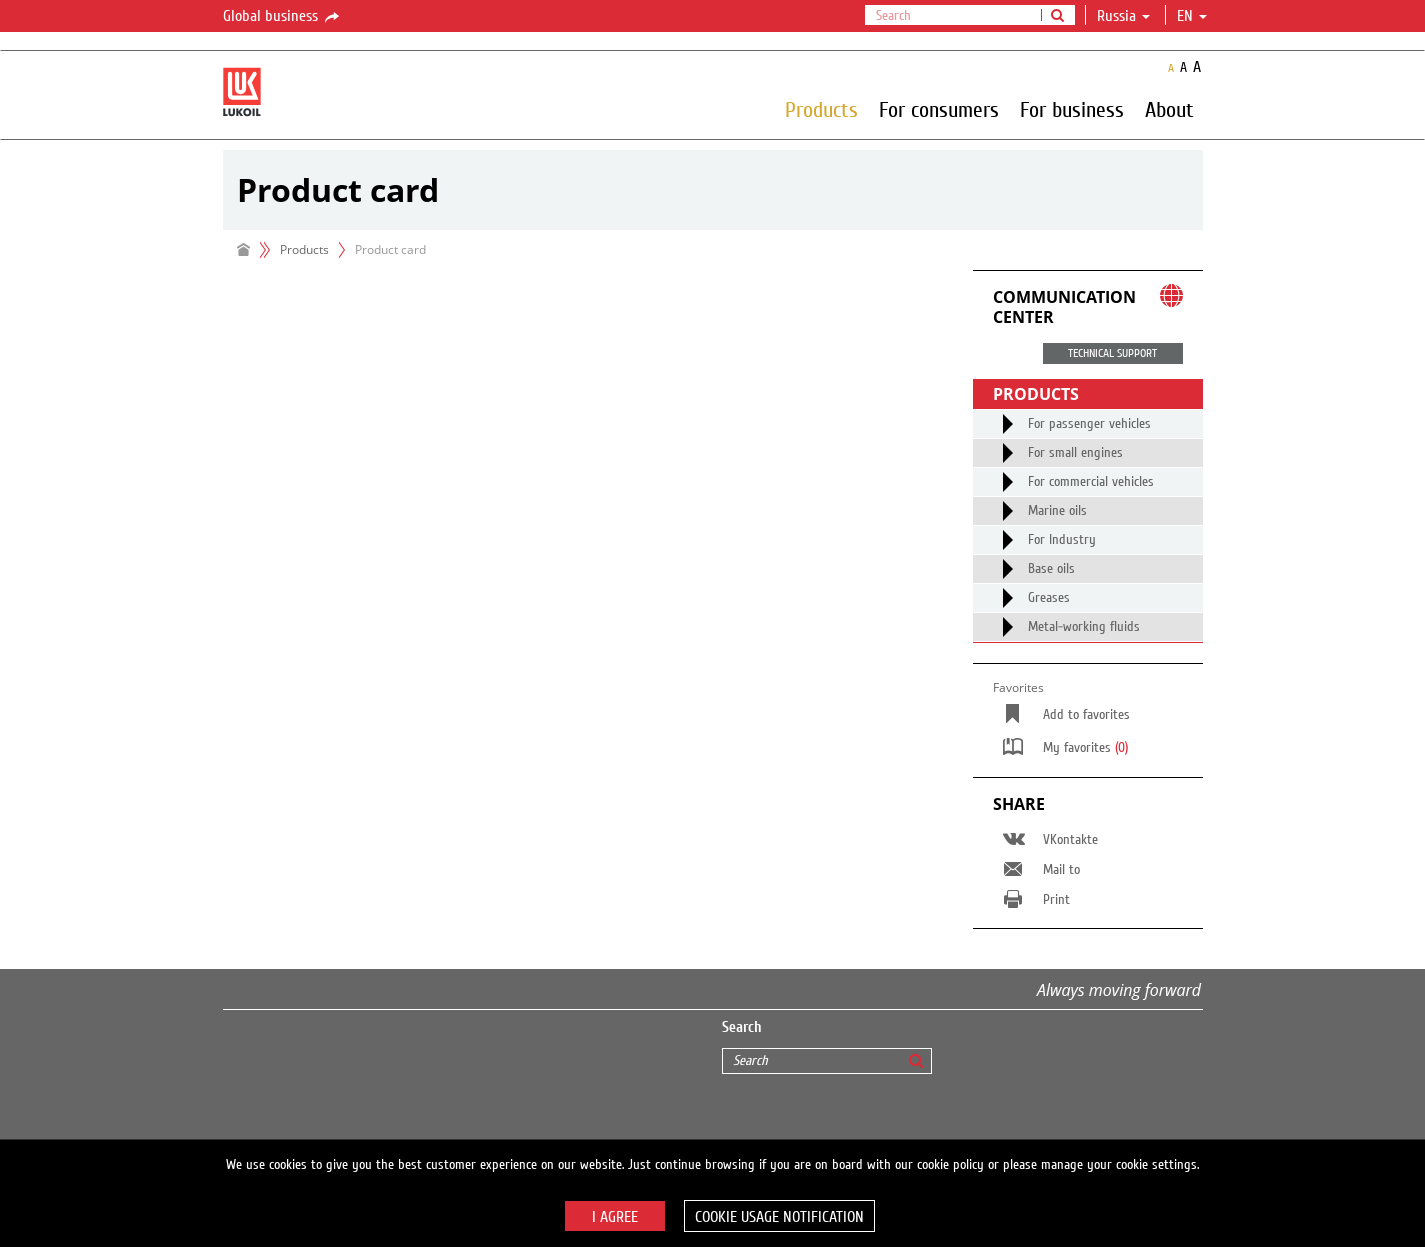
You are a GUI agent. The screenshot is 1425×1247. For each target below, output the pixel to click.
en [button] (1192, 16)
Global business (282, 17)
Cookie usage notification (779, 1217)
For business (1072, 109)
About (1169, 109)
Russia (1123, 16)
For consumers (939, 109)
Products (821, 109)
